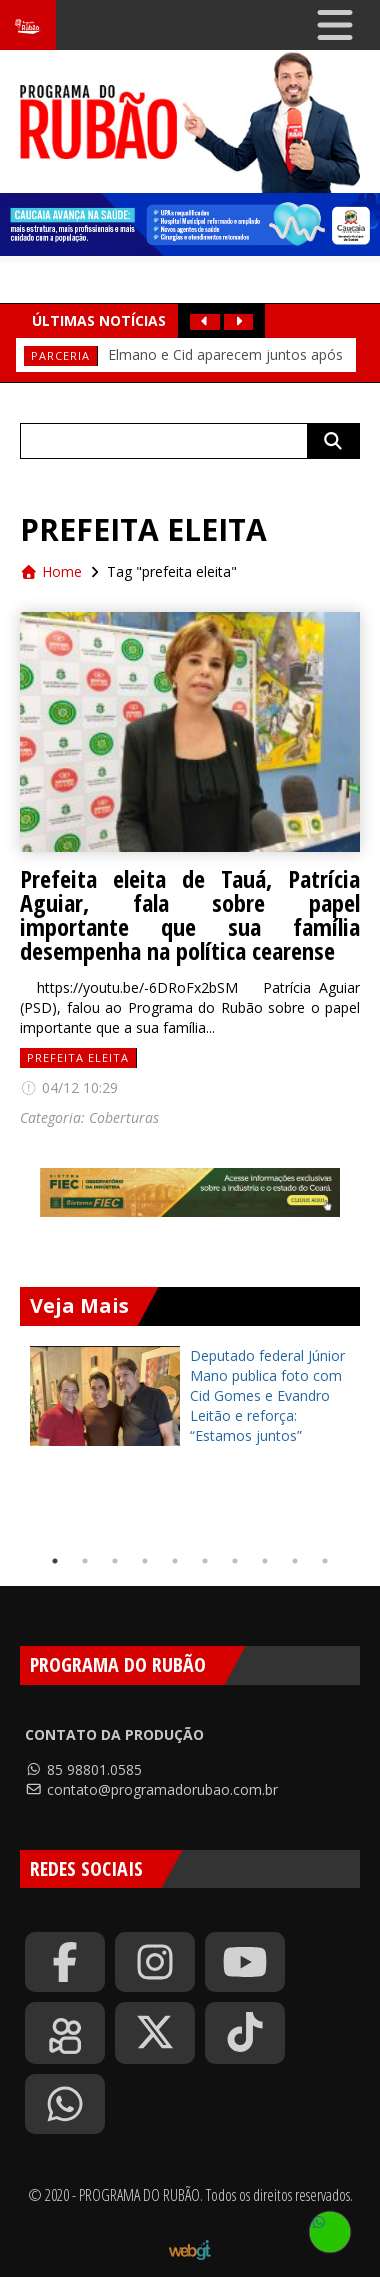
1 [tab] (55, 1561)
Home (51, 571)
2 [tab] (85, 1561)
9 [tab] (295, 1561)
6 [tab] (205, 1561)
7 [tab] (235, 1561)
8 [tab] (265, 1561)
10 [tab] (325, 1561)
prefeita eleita (78, 1057)
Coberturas (124, 1117)
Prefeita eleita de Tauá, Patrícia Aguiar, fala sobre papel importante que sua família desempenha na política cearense (190, 915)
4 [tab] (145, 1561)
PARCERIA (60, 355)
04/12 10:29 (69, 1087)
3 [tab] (115, 1561)
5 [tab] (175, 1561)
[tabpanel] (190, 1396)
